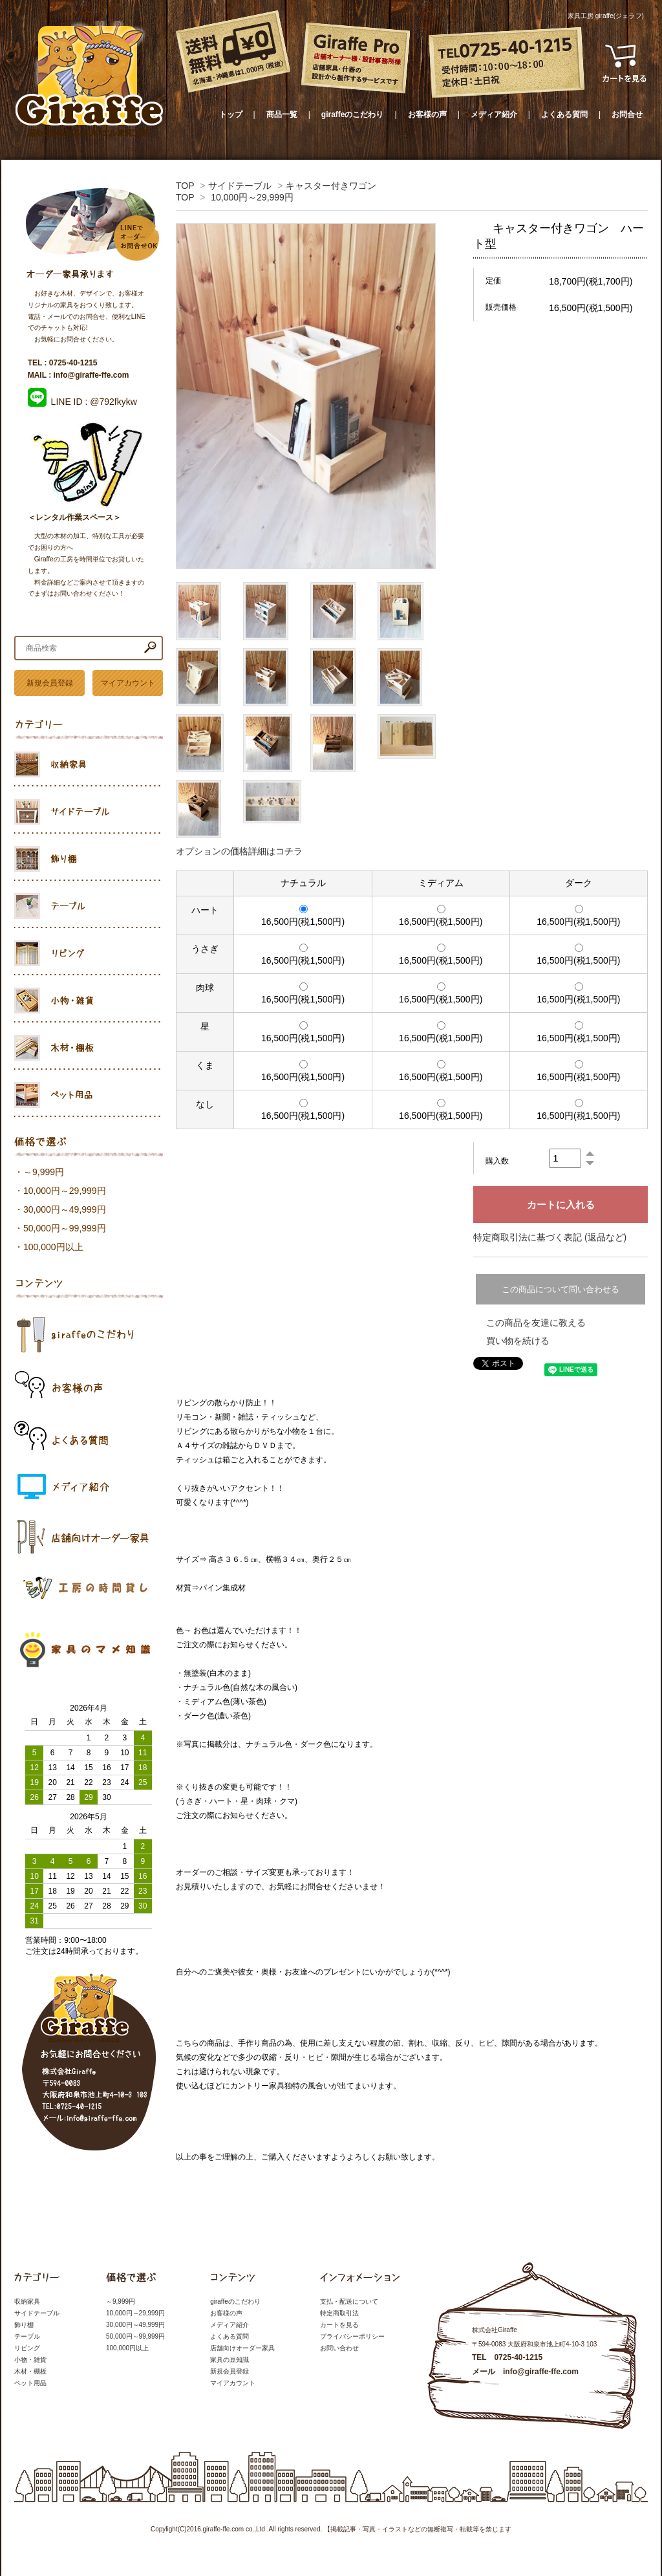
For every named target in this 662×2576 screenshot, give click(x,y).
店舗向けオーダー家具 (242, 2348)
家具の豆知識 (229, 2359)
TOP (185, 185)
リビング (27, 2348)
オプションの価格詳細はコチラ (239, 851)
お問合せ (627, 114)
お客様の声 (427, 114)
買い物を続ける (518, 1341)
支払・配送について (349, 2301)
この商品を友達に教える (536, 1322)
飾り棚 (24, 2324)
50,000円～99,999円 (64, 1228)
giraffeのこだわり (352, 114)
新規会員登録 (50, 682)
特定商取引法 (339, 2313)
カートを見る (339, 2324)
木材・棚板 (30, 2371)
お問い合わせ (339, 2348)
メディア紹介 (494, 114)
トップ (230, 114)
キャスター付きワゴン (331, 185)
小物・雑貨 (30, 2359)
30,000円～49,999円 (64, 1209)
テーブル (27, 2336)
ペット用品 (30, 2383)
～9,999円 (43, 1172)
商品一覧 (281, 114)
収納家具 (27, 2301)
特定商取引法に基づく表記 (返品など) (549, 1237)
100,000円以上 (53, 1247)
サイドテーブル (240, 185)
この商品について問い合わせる (560, 1289)
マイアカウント (128, 682)
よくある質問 (564, 114)
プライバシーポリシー (352, 2336)
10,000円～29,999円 (252, 197)
